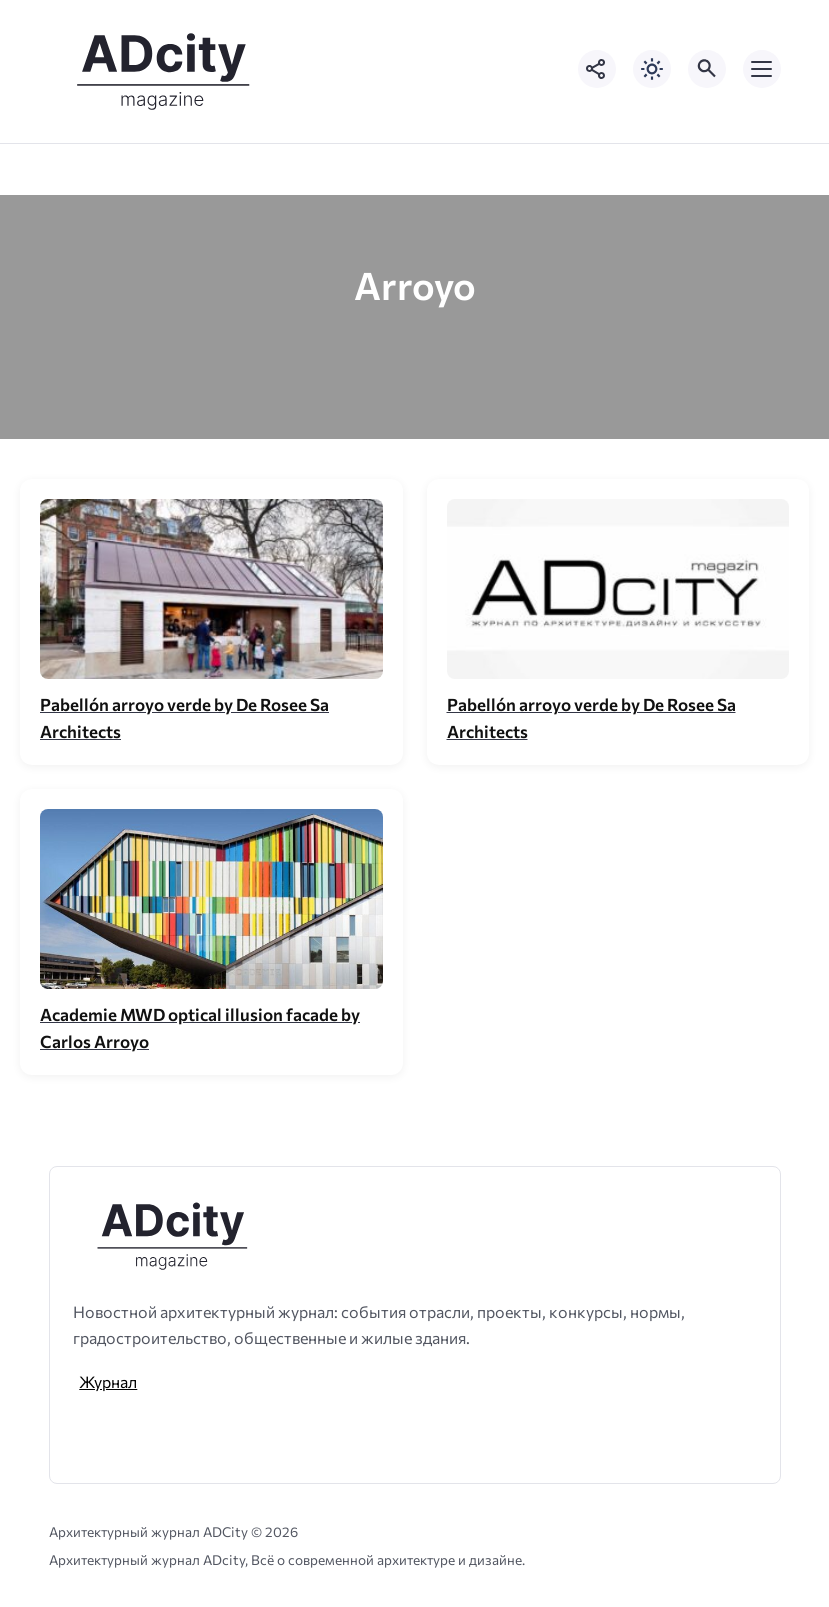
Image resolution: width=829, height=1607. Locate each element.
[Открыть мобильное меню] (762, 69)
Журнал (108, 1381)
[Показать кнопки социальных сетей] (597, 69)
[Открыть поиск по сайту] (707, 69)
